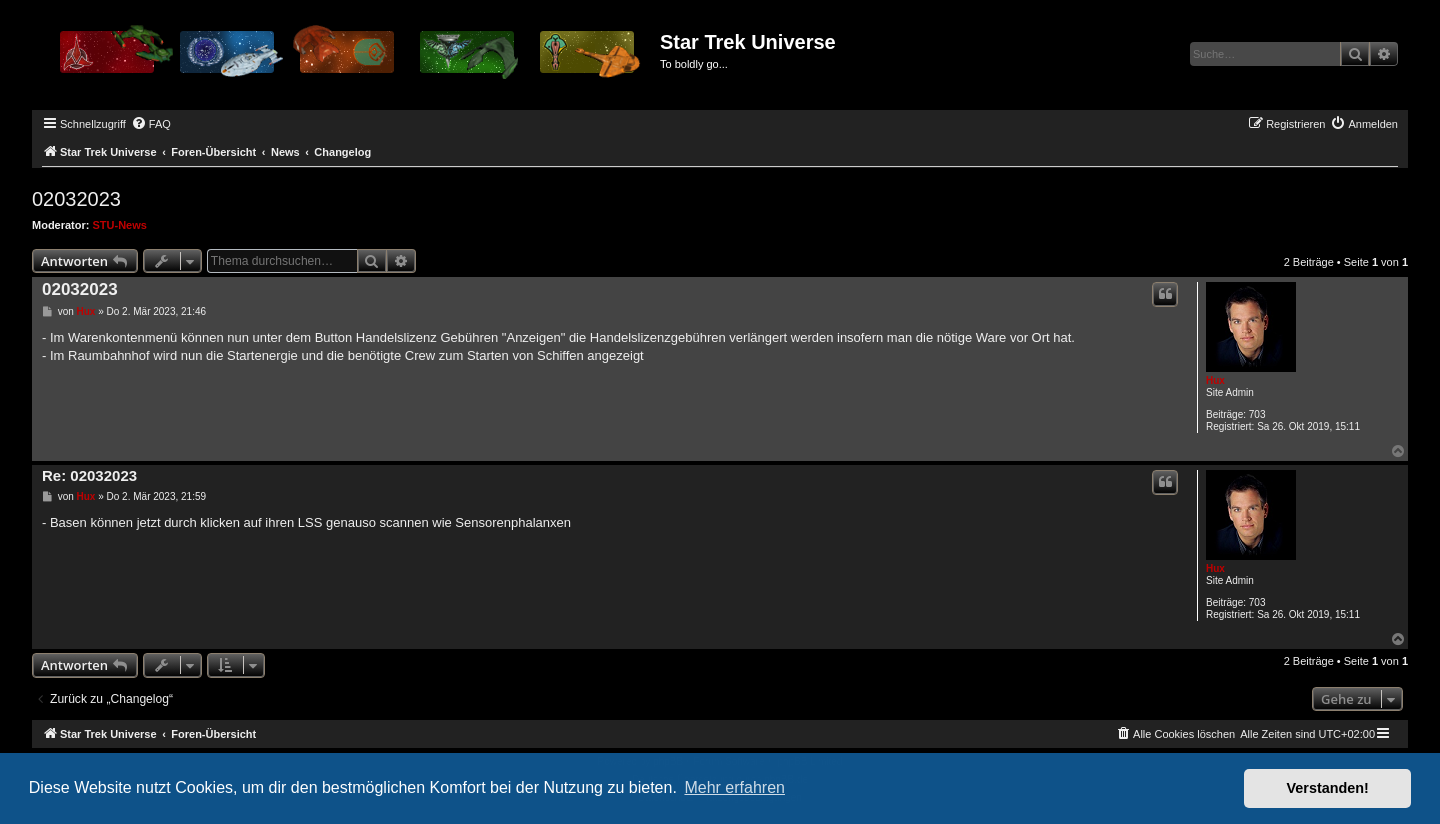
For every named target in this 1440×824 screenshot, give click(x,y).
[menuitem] (151, 124)
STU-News (120, 225)
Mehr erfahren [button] (734, 787)
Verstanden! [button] (1328, 788)
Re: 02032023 (89, 475)
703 (1257, 414)
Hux (1215, 380)
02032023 (76, 199)
